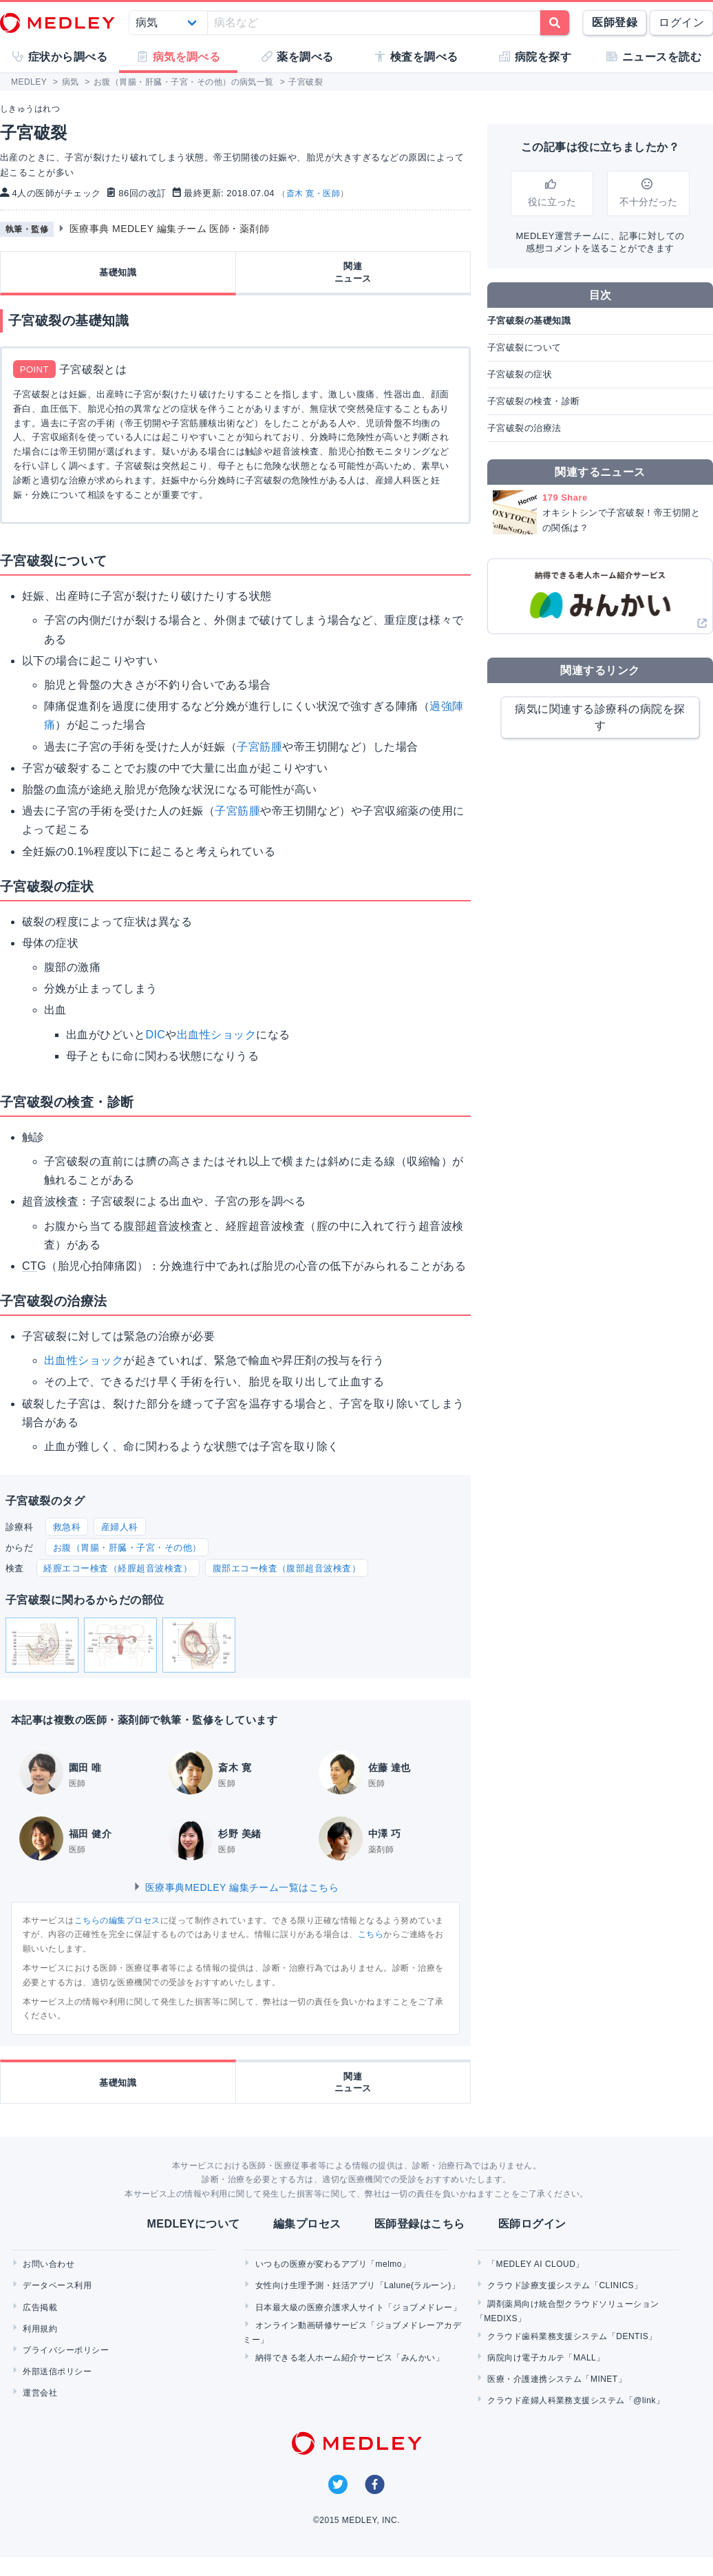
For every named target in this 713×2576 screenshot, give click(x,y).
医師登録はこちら (419, 2224)
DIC (155, 1034)
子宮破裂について (524, 347)
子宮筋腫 (259, 747)
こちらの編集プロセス (117, 1920)
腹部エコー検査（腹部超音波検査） (287, 1568)
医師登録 (614, 22)
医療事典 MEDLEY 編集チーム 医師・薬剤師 (170, 228)
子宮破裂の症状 (519, 374)
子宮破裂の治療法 (524, 428)
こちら (370, 1934)
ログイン (681, 22)
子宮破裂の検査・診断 (533, 401)
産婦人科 (119, 1527)
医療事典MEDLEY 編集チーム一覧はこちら (235, 1887)
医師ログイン (532, 2224)
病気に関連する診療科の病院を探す (600, 717)
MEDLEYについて (193, 2224)
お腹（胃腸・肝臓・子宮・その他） (127, 1547)
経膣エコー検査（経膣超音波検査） (117, 1568)
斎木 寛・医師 (313, 193)
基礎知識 (117, 272)
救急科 (67, 1527)
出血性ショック (216, 1034)
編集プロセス (307, 2224)
